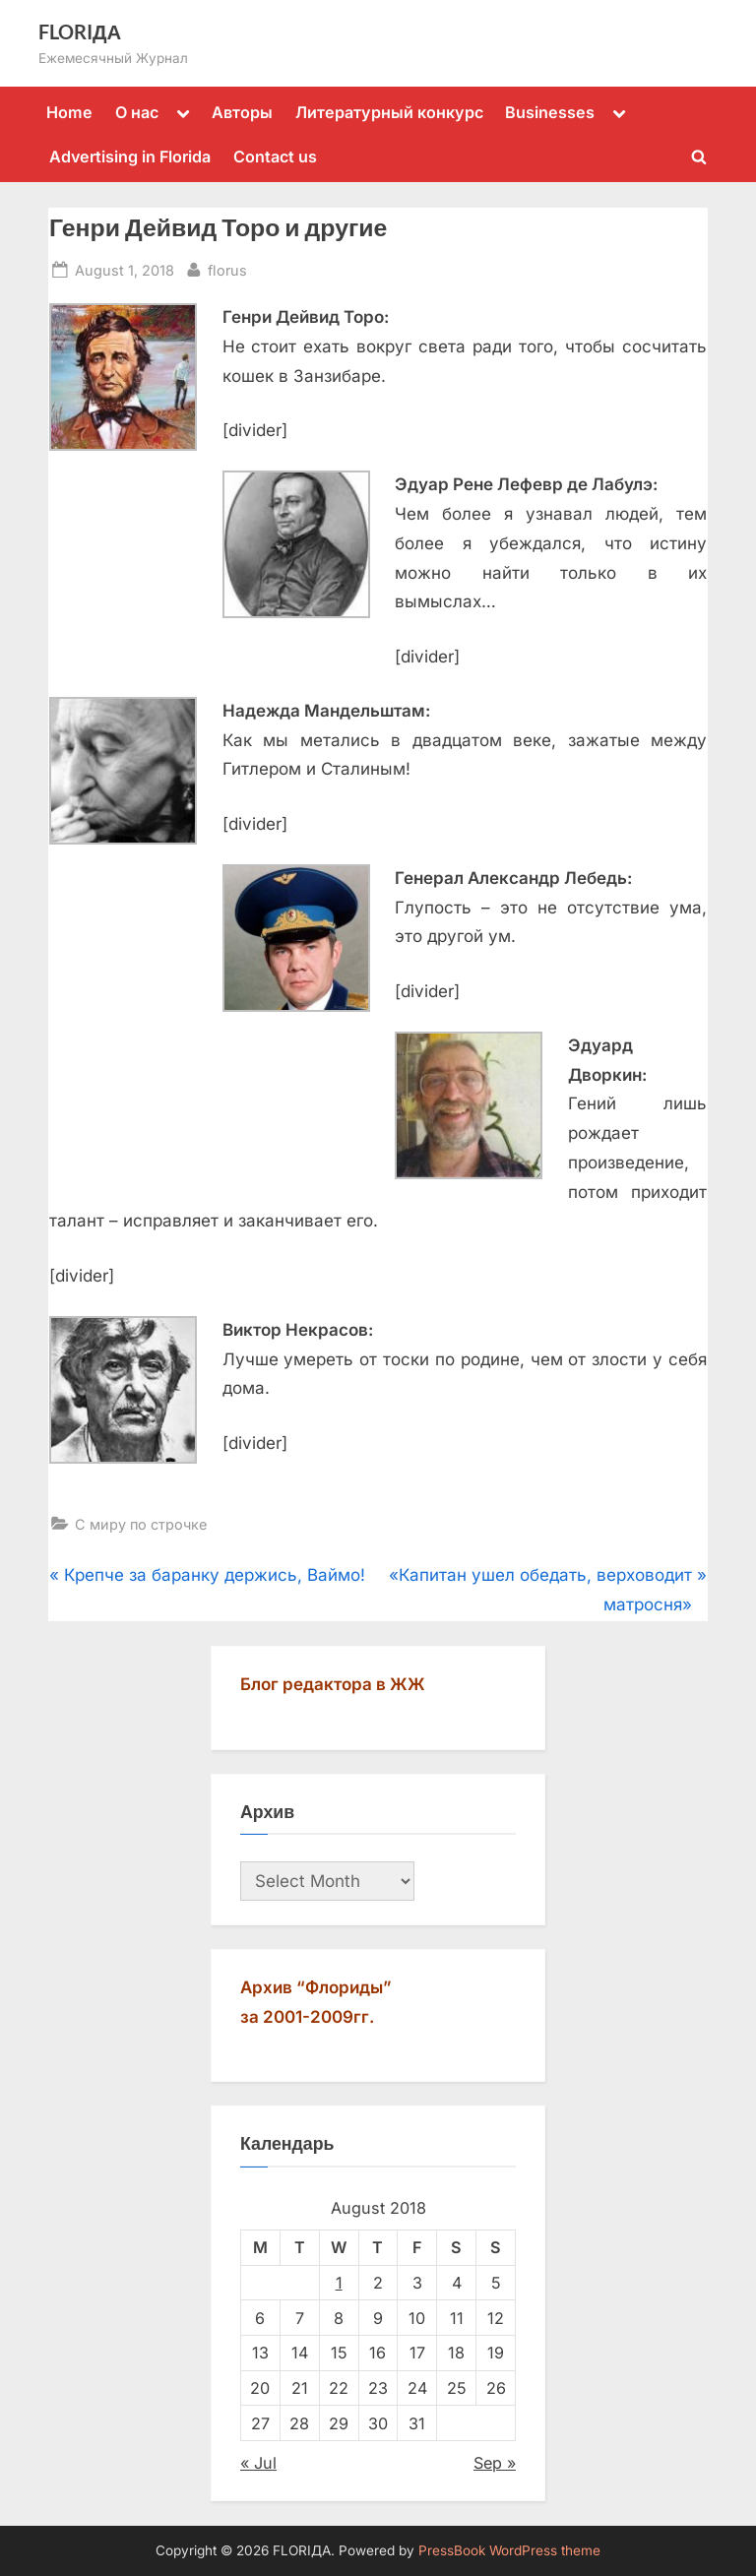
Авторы (242, 112)
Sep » (494, 2463)
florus (227, 268)
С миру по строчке (141, 1524)
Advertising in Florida (130, 156)
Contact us (275, 156)
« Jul (258, 2463)
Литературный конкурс (389, 112)
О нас (136, 112)
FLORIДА (79, 31)
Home (69, 112)
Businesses (550, 112)
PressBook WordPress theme (509, 2550)
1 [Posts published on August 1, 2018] (339, 2283)
